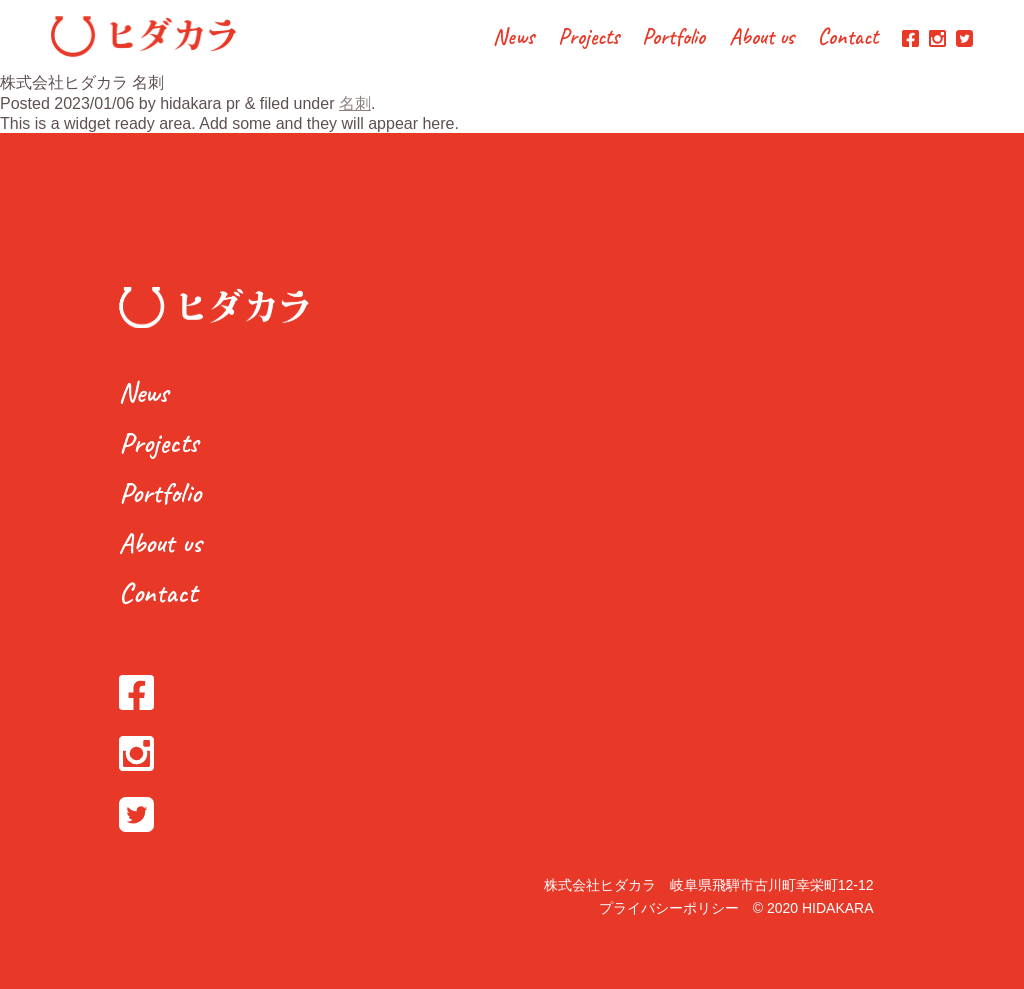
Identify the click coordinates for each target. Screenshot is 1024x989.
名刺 (355, 103)
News (513, 38)
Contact (848, 38)
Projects (588, 38)
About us (762, 38)
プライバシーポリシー (669, 908)
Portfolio (673, 38)
